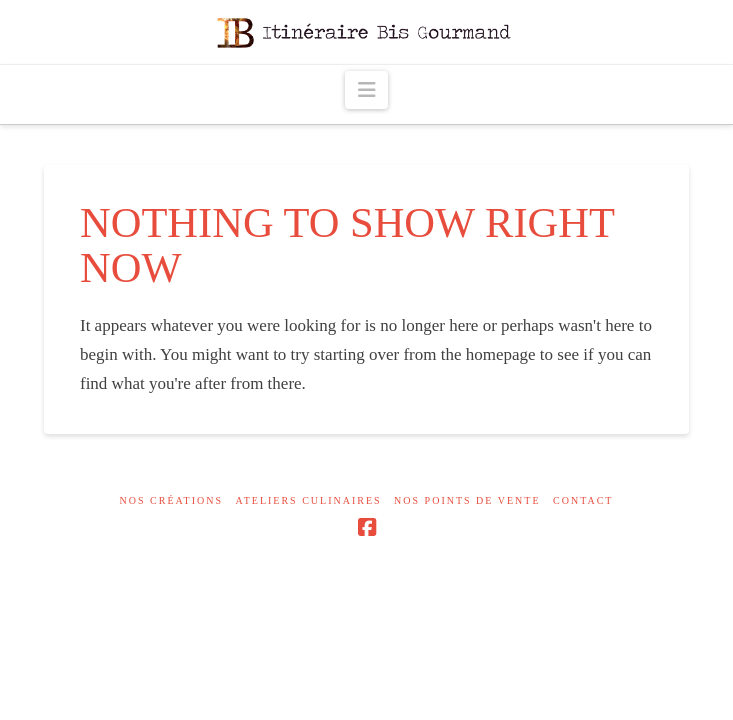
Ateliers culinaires (309, 500)
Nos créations (172, 500)
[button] (366, 90)
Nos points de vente (467, 500)
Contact (583, 500)
